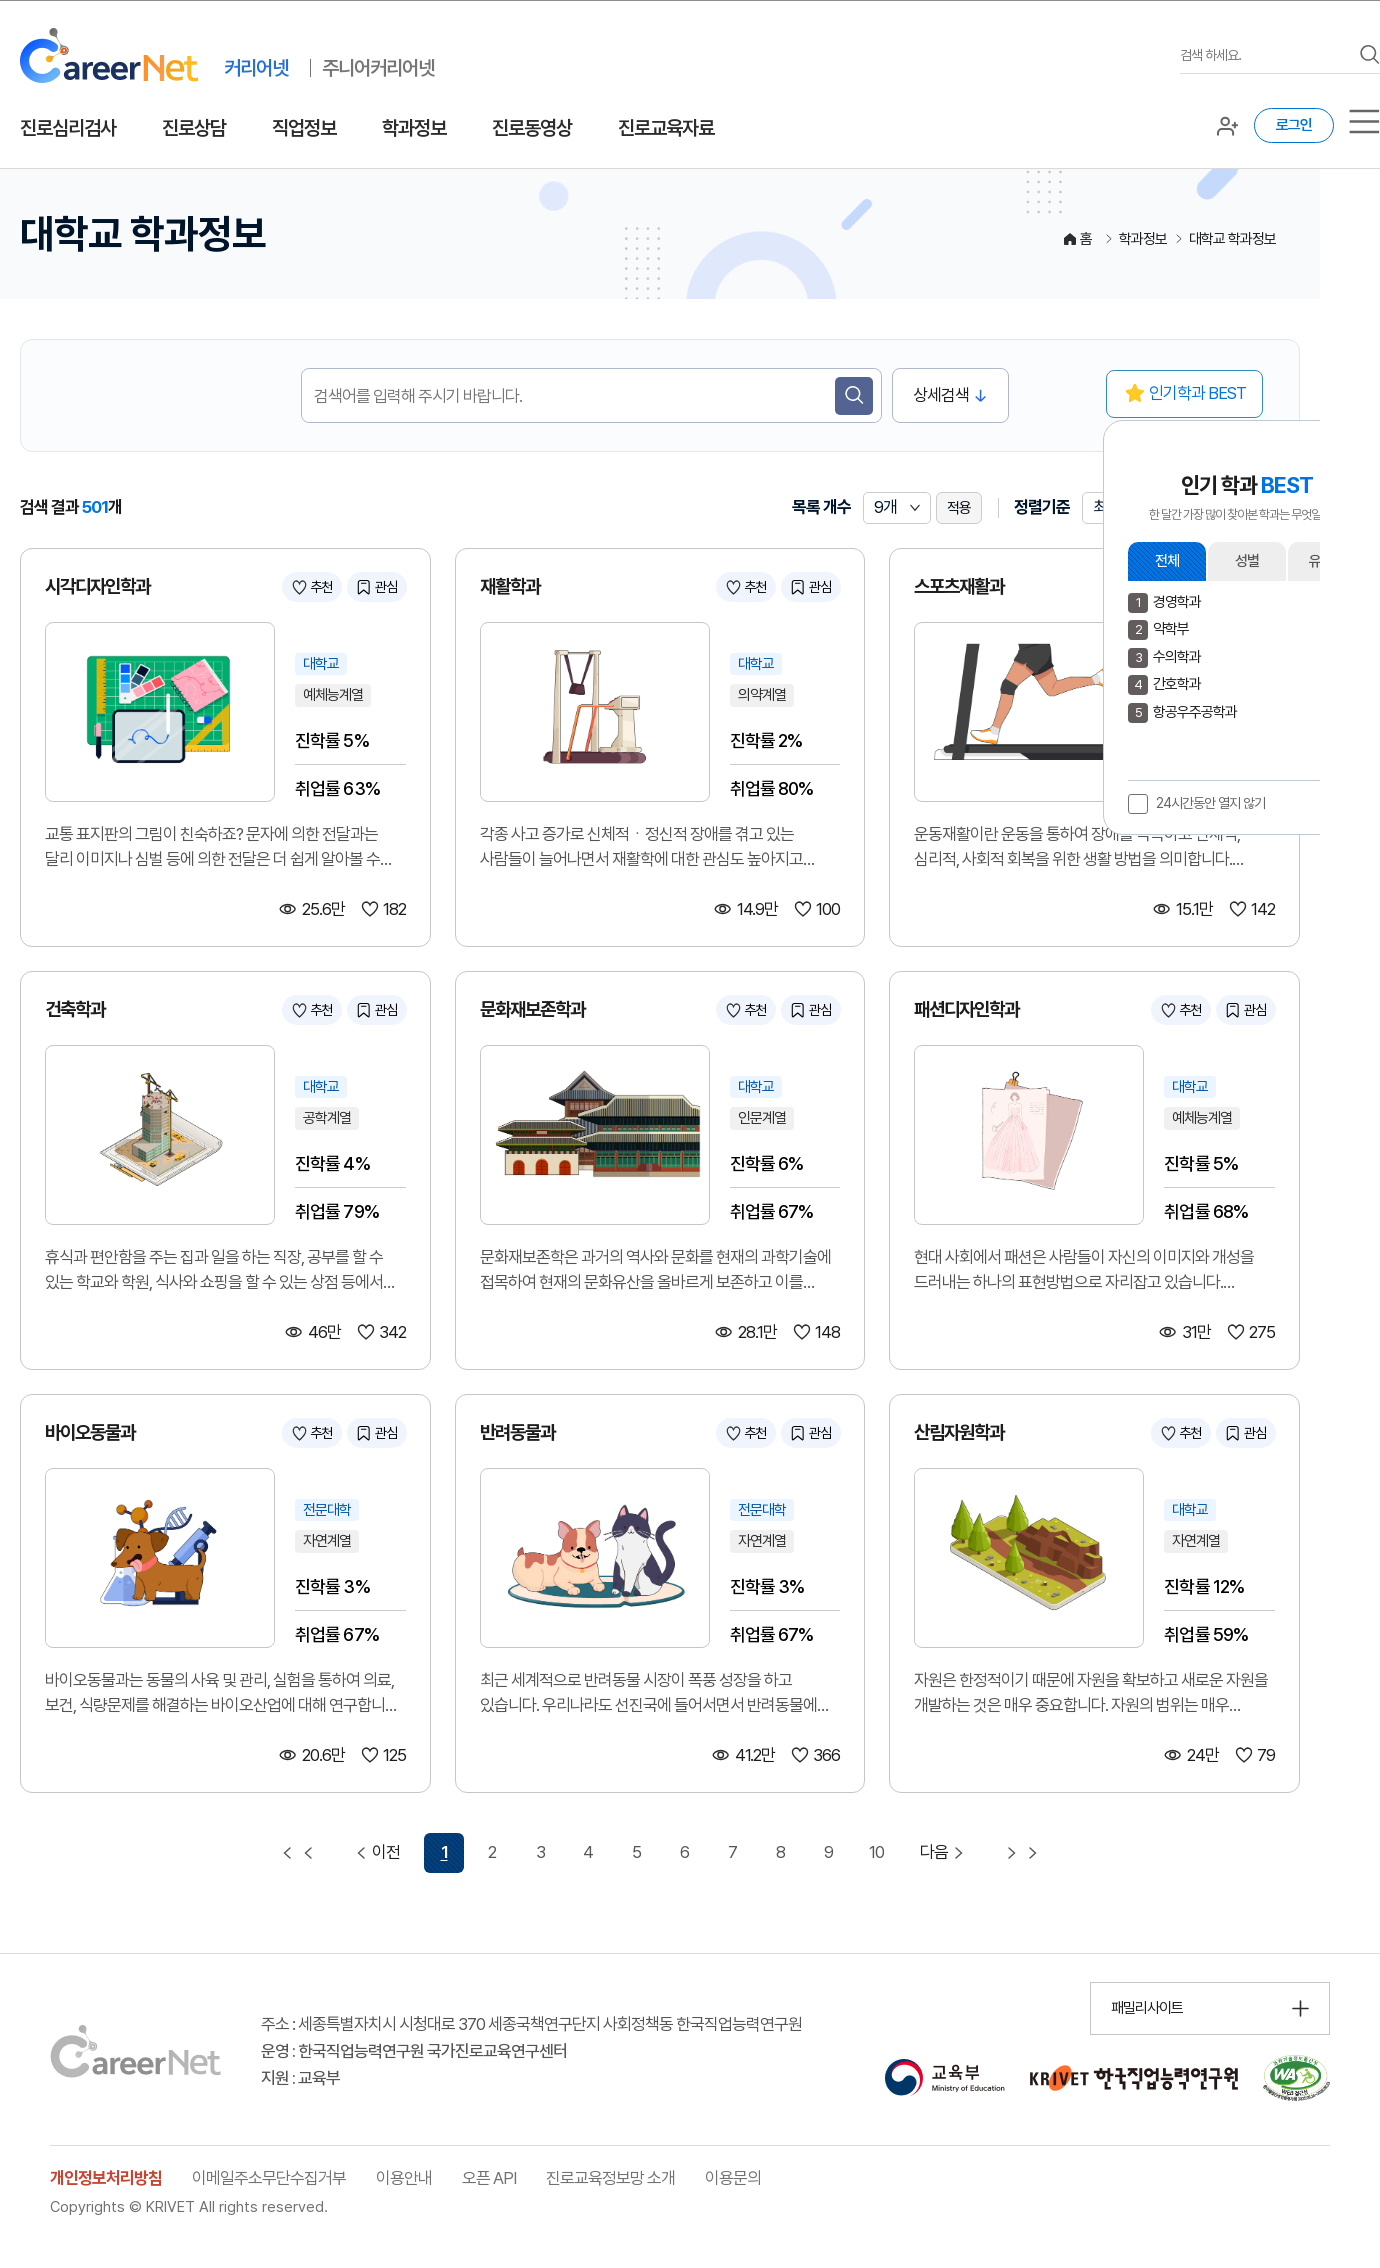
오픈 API (489, 2178)
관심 (386, 587)
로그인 (1294, 125)
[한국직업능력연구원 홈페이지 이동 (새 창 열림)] (1134, 2078)
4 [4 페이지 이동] (588, 1852)
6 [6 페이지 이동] (684, 1852)
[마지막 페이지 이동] (1022, 1853)
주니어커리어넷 (378, 68)
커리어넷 (256, 68)
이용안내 (404, 2178)
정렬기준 (1042, 507)
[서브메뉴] (1364, 121)
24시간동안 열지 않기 (1210, 803)
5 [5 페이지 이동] (636, 1852)
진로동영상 (532, 128)
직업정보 (304, 128)
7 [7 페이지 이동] (732, 1852)
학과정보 (414, 128)
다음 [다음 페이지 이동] (944, 1852)
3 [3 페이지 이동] (540, 1852)
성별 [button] (1247, 561)
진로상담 (194, 128)
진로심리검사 (68, 128)
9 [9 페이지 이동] (828, 1852)
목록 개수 (821, 507)
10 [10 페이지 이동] (876, 1852)
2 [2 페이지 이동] (492, 1852)
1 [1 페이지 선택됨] (444, 1852)
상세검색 (941, 395)
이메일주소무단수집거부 (269, 2178)
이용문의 (733, 2178)
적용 (959, 508)
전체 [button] (1167, 561)
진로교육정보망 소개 (610, 2178)
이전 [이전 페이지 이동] (375, 1852)
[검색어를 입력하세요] (1265, 55)
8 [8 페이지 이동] (780, 1852)
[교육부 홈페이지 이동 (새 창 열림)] (944, 2078)
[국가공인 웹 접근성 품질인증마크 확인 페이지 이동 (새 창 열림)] (1296, 2078)
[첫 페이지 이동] (298, 1853)
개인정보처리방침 (106, 2178)
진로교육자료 (666, 128)
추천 (321, 587)
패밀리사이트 (1147, 2008)
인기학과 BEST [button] (1197, 393)
